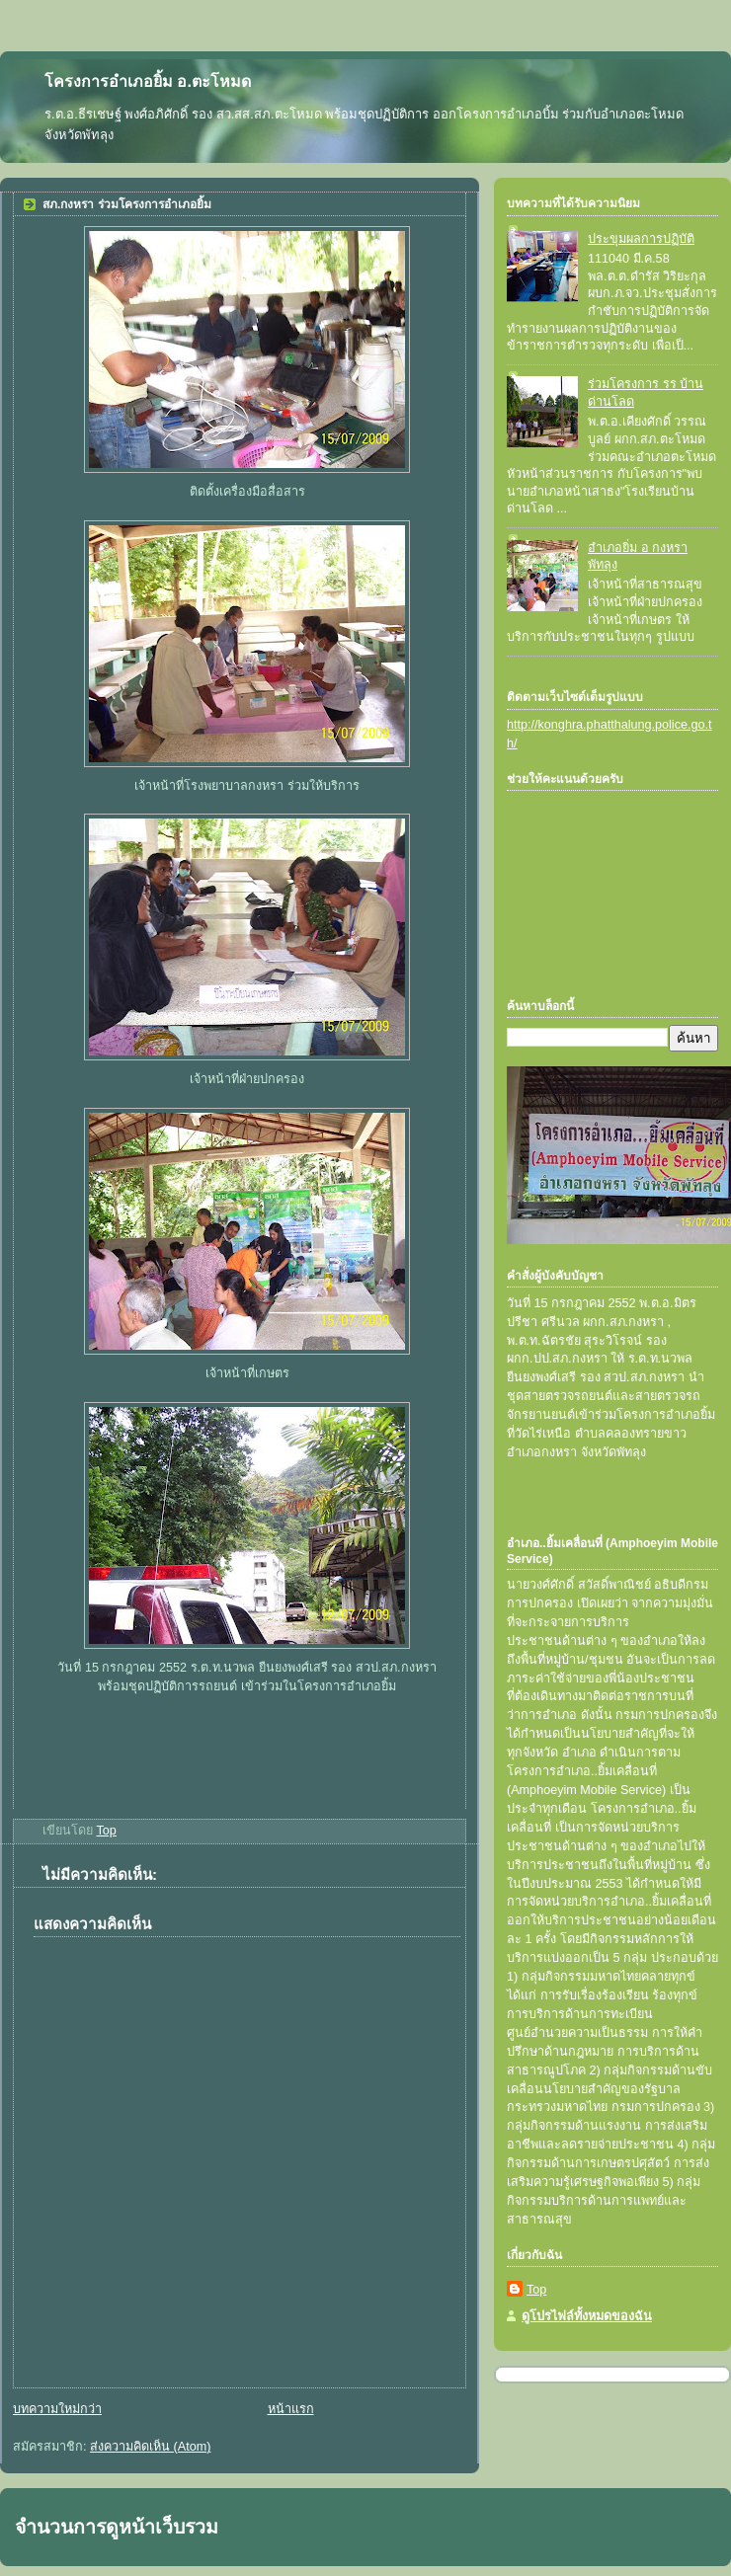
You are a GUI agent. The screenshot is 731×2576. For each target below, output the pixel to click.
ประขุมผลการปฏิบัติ (641, 239)
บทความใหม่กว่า (57, 2409)
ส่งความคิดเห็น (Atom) (150, 2447)
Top (536, 2290)
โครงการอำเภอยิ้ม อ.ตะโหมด (147, 81)
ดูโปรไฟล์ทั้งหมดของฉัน (587, 2316)
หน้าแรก (291, 2409)
